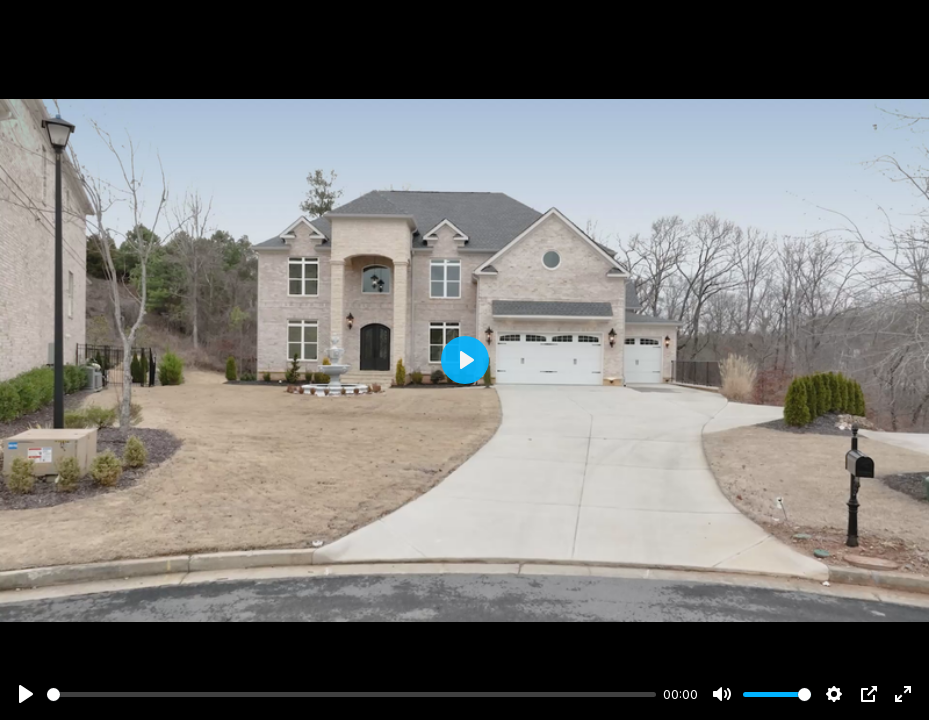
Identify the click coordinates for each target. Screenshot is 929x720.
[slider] (351, 694)
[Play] (26, 694)
